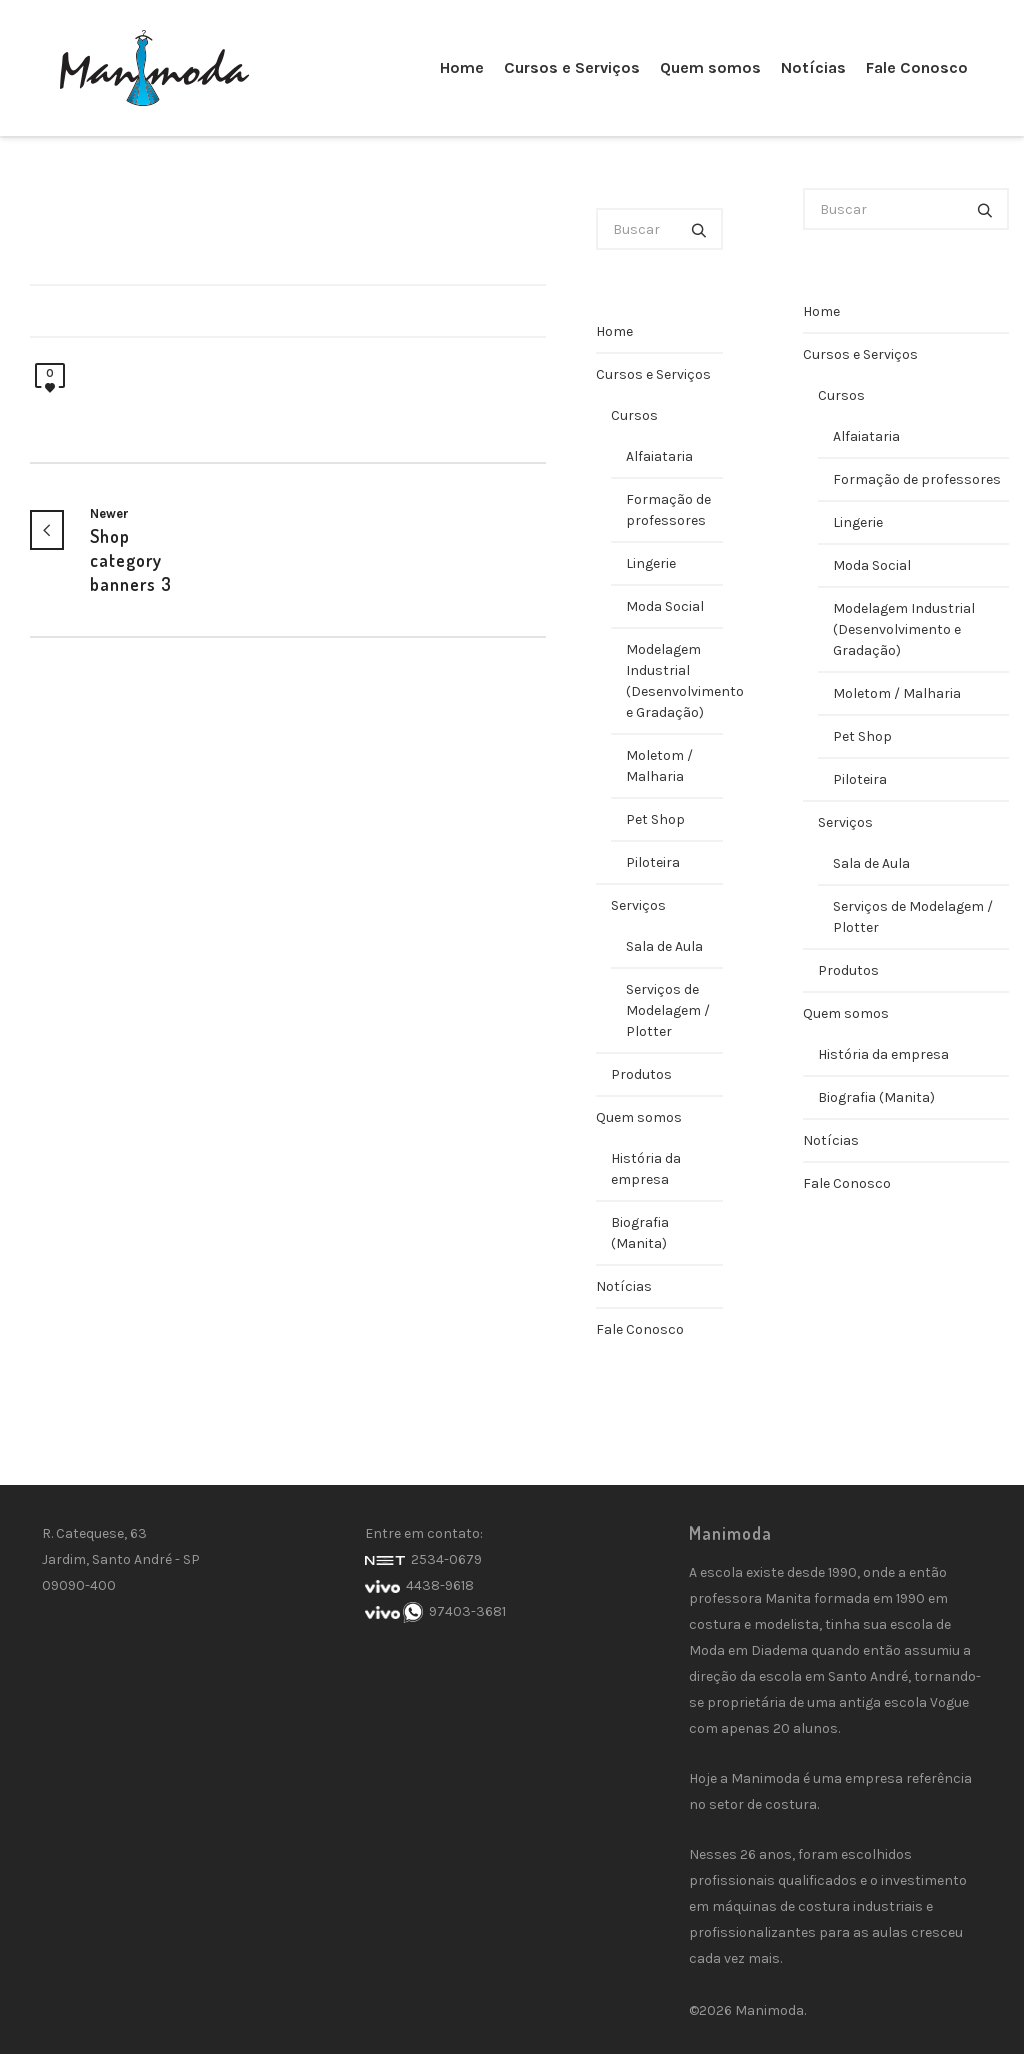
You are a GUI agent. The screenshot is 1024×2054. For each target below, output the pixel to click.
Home (614, 331)
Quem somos (639, 1117)
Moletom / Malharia (659, 766)
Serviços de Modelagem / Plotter (668, 1010)
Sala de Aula (664, 946)
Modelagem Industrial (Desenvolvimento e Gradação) (674, 681)
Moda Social (665, 606)
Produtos (641, 1074)
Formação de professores (668, 510)
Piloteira (653, 862)
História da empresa (646, 1169)
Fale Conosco (640, 1329)
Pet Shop (655, 819)
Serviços (638, 905)
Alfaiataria (659, 456)
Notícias (624, 1286)
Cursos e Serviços (653, 374)
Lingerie (651, 563)
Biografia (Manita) (640, 1233)
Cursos (634, 415)
